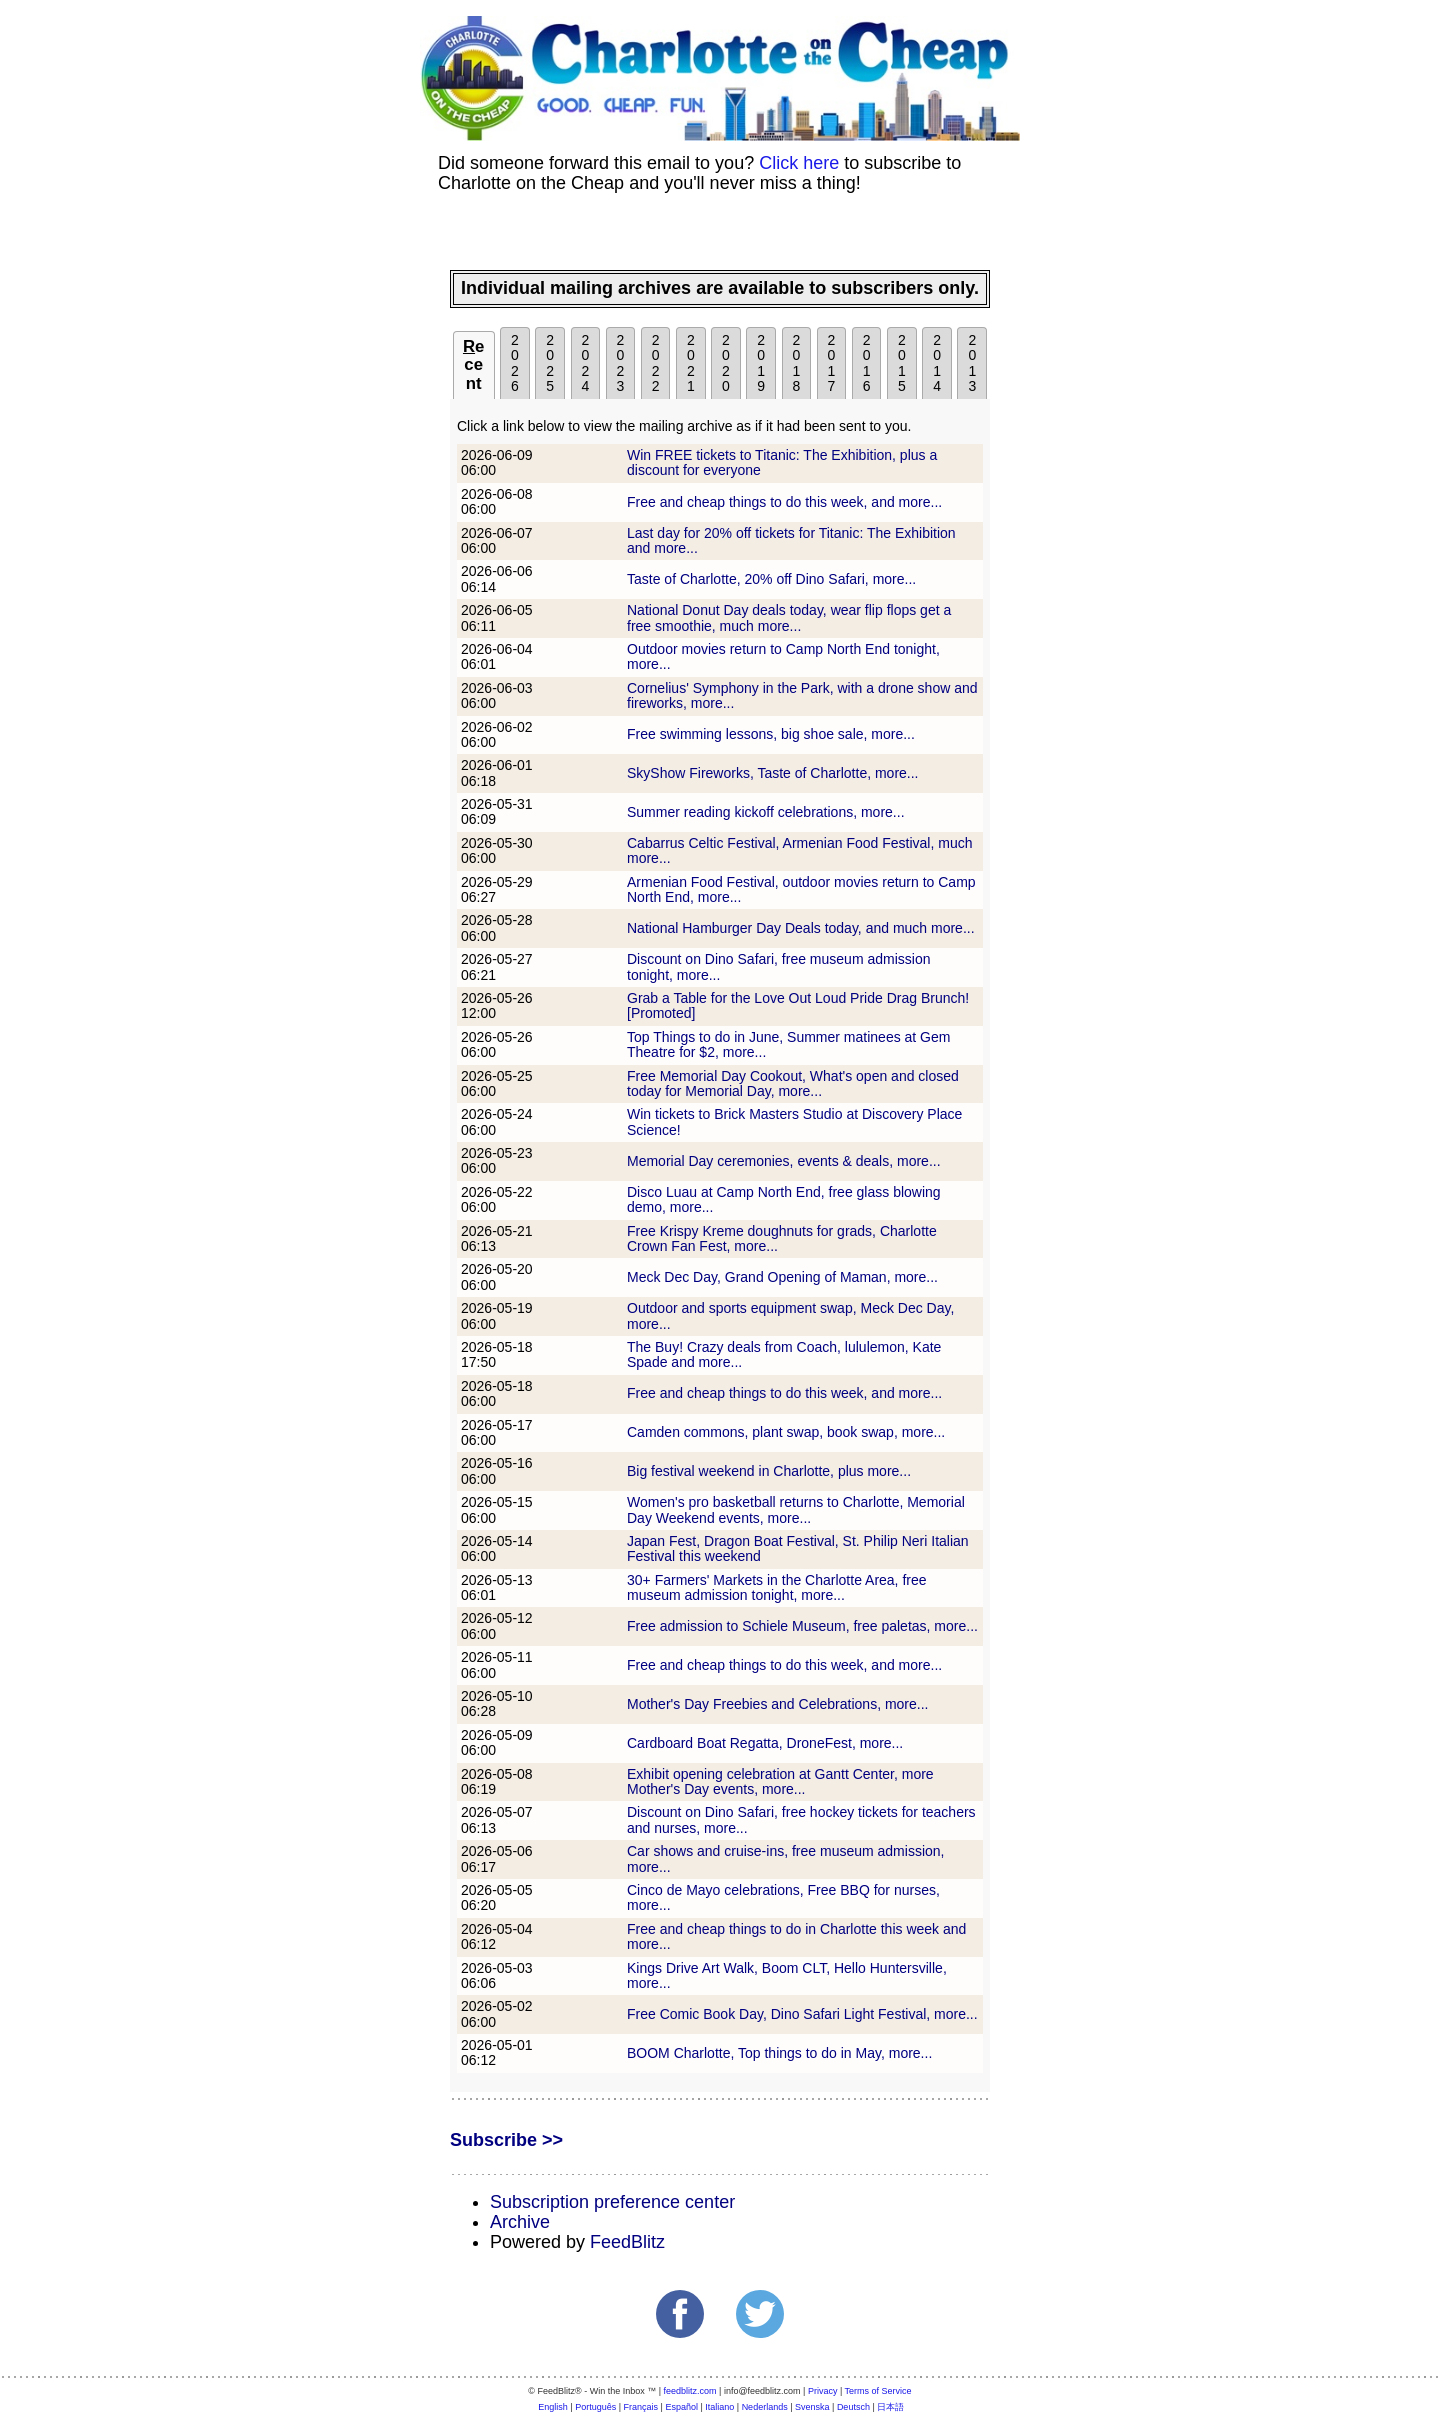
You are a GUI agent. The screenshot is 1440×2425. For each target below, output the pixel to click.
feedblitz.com (690, 2391)
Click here (799, 163)
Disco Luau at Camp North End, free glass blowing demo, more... (784, 1199)
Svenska (812, 2407)
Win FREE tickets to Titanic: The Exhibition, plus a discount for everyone (782, 462)
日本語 (890, 2407)
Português (595, 2407)
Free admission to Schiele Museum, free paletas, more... (802, 1626)
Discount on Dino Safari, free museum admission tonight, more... (778, 966)
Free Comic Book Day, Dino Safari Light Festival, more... (802, 2014)
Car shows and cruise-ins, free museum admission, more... (785, 1858)
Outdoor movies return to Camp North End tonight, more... (783, 656)
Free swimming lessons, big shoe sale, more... (771, 734)
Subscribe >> (506, 2140)
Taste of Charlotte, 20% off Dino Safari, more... (771, 579)
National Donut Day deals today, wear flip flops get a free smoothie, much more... (789, 617)
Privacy (823, 2391)
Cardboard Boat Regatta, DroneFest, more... (765, 1743)
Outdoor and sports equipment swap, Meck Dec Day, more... (790, 1315)
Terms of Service (878, 2391)
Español (681, 2407)
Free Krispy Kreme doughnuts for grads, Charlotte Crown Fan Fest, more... (782, 1238)
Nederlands (765, 2407)
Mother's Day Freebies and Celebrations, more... (777, 1704)
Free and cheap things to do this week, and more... (784, 502)
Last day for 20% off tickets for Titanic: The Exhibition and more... (791, 540)
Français (641, 2407)
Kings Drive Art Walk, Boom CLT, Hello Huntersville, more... (787, 1975)
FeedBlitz (627, 2242)
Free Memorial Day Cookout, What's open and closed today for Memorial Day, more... (793, 1083)
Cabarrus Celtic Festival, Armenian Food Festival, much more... (799, 850)
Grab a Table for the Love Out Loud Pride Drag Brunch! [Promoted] (798, 1005)
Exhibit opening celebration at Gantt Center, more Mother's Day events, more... (780, 1781)
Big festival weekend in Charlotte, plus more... (769, 1471)
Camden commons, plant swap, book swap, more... (786, 1432)
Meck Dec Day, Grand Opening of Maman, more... (782, 1277)
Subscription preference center (612, 2202)
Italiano (719, 2407)
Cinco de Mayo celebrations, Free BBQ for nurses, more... (783, 1897)
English (553, 2407)
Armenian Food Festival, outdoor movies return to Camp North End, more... (801, 889)
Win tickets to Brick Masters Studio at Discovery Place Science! (794, 1121)
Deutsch (853, 2407)
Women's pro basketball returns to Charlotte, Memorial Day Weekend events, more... (796, 1509)
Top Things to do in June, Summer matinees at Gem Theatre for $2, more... (788, 1044)
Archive (520, 2222)
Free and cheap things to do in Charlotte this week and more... (796, 1936)
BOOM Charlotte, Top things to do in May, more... (779, 2053)
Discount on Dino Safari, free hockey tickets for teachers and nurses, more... (801, 1819)
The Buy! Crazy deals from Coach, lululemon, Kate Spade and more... (784, 1354)
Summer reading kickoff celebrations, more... (766, 812)
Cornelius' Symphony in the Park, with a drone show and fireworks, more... (802, 695)
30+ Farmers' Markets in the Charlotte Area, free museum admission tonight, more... (777, 1587)
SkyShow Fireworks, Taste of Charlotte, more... (773, 773)
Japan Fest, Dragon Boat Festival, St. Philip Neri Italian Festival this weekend (798, 1548)
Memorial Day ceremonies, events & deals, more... (784, 1161)
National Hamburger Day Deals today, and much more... (801, 928)
